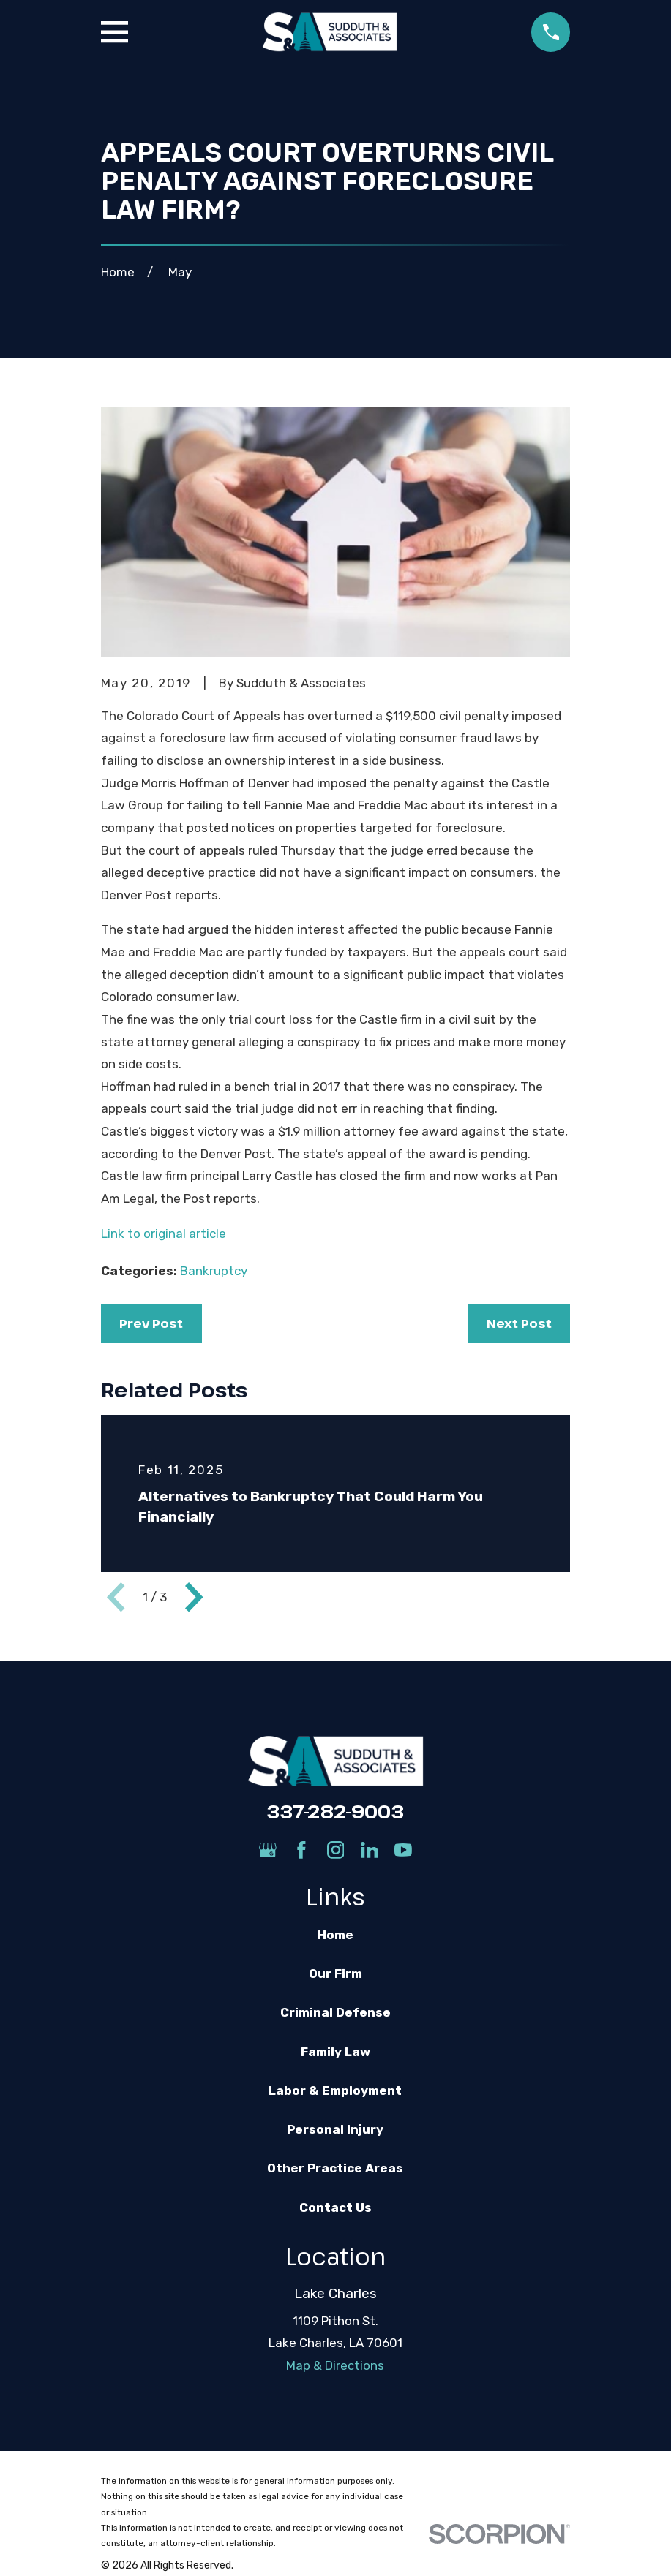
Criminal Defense (335, 2012)
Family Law (335, 2051)
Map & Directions (335, 2365)
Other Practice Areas (335, 2168)
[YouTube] (403, 1850)
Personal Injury (335, 2129)
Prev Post (151, 1323)
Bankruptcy (213, 1271)
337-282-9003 (335, 1811)
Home (335, 1934)
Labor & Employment (335, 2090)
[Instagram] (336, 1850)
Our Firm (335, 1973)
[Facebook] (301, 1850)
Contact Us (335, 2207)
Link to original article (163, 1233)
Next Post (519, 1323)
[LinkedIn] (369, 1850)
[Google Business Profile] (268, 1850)
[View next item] (194, 1597)
